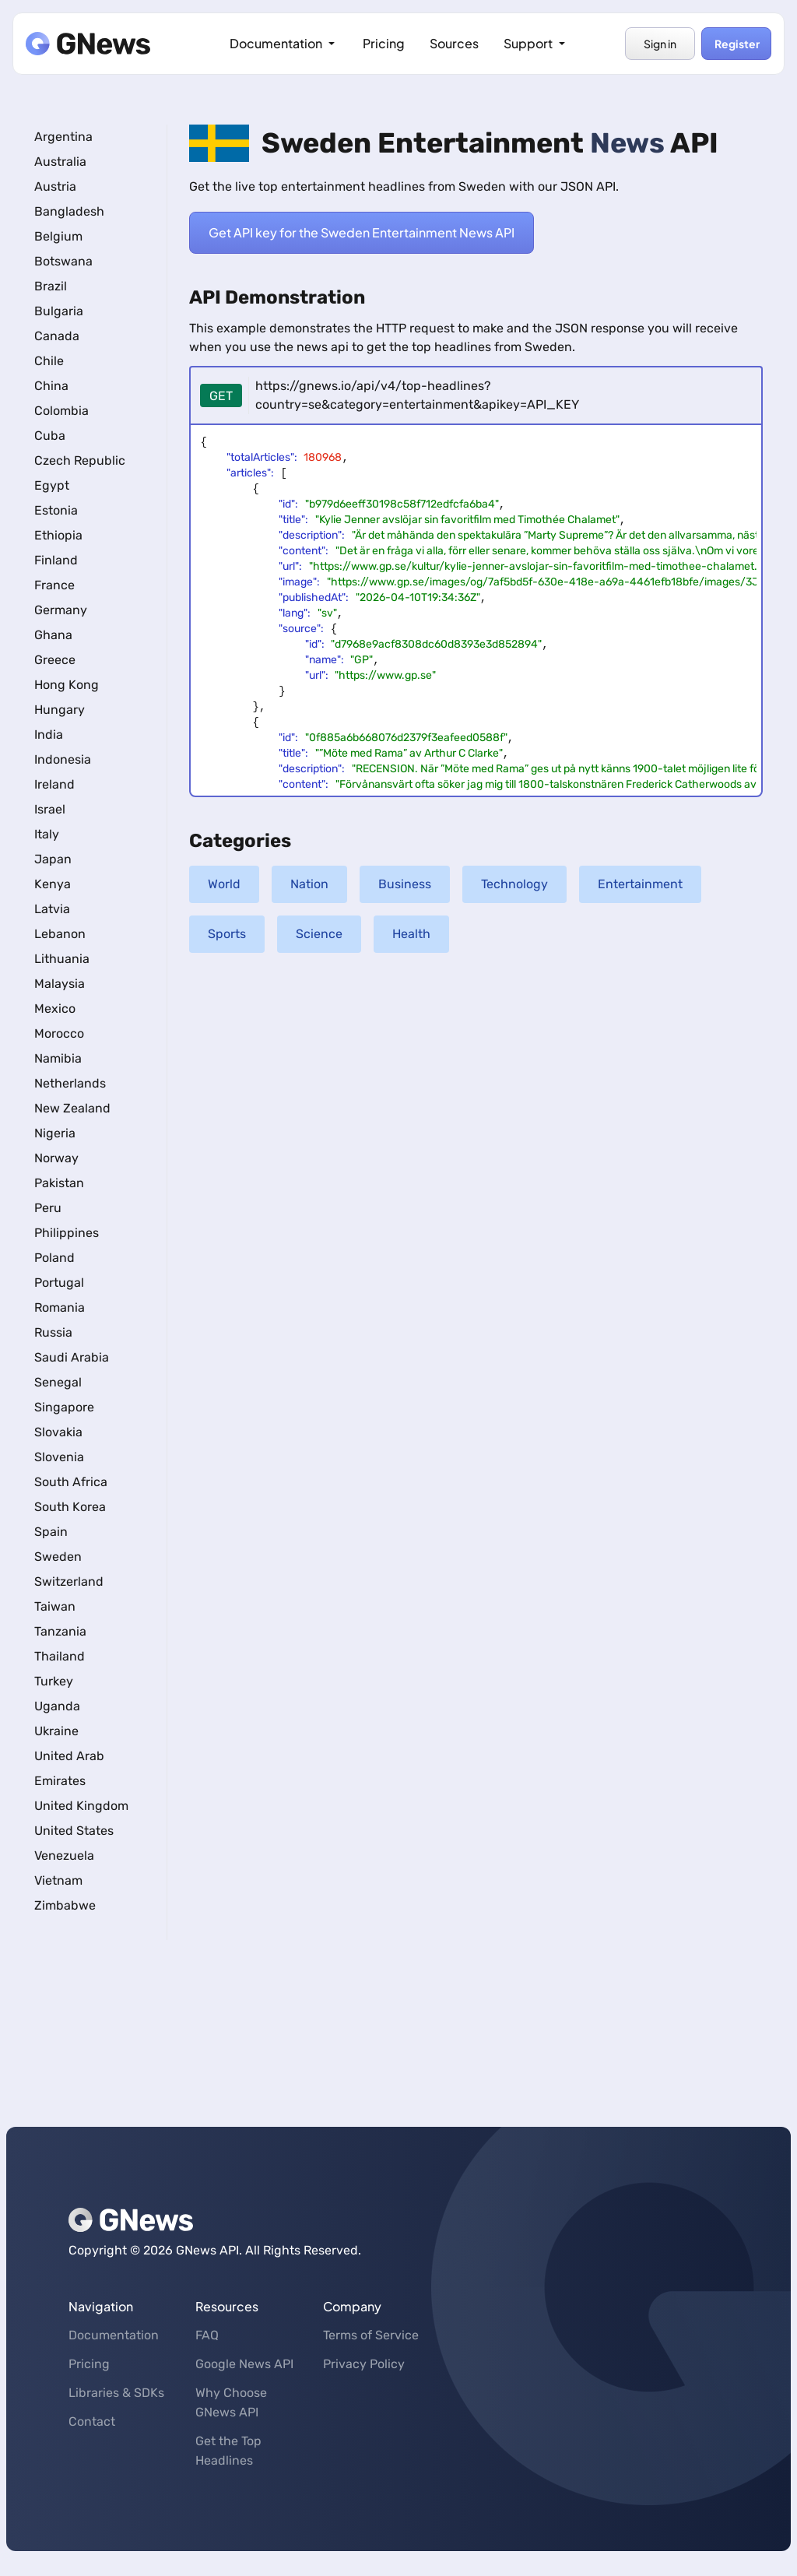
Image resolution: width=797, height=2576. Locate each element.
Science (319, 933)
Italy (46, 834)
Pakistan (59, 1183)
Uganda (57, 1706)
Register (736, 43)
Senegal (58, 1382)
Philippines (66, 1232)
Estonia (56, 510)
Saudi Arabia (71, 1357)
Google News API (244, 2363)
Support (536, 43)
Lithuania (62, 958)
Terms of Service (371, 2335)
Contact (91, 2421)
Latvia (52, 908)
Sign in (660, 44)
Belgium (58, 236)
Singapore (64, 1407)
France (54, 585)
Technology (514, 884)
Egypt (51, 485)
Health (411, 933)
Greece (54, 659)
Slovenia (59, 1457)
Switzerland (69, 1581)
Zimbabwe (65, 1905)
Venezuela (64, 1855)
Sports (227, 933)
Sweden (58, 1556)
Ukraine (56, 1731)
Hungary (59, 709)
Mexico (54, 1008)
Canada (56, 336)
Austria (55, 186)
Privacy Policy (364, 2363)
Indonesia (62, 759)
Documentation (284, 43)
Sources (454, 43)
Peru (47, 1207)
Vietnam (58, 1880)
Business (404, 884)
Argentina (63, 136)
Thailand (59, 1656)
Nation (309, 884)
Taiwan (54, 1606)
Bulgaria (58, 311)
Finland (56, 560)
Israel (49, 809)
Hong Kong (66, 684)
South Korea (70, 1506)
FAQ (207, 2335)
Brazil (50, 286)
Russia (53, 1332)
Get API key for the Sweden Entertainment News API (361, 233)
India (48, 734)
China (51, 385)
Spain (51, 1531)
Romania (59, 1307)
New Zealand (72, 1108)
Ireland (54, 784)
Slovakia (58, 1432)
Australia (60, 161)
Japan (53, 859)
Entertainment (640, 884)
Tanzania (60, 1631)
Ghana (53, 634)
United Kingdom (81, 1805)
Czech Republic (79, 460)
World (224, 884)
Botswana (63, 261)
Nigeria (54, 1133)
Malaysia (59, 983)
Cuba (49, 435)
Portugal (59, 1282)
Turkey (53, 1681)
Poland (54, 1257)
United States (74, 1830)
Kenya (52, 884)
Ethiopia (58, 535)
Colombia (61, 410)
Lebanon (60, 933)
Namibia (58, 1058)
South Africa (70, 1481)
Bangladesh (69, 211)
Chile (49, 360)
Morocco (59, 1033)
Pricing (384, 43)
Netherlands (70, 1083)
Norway (56, 1158)
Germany (60, 610)
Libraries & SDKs (116, 2392)
